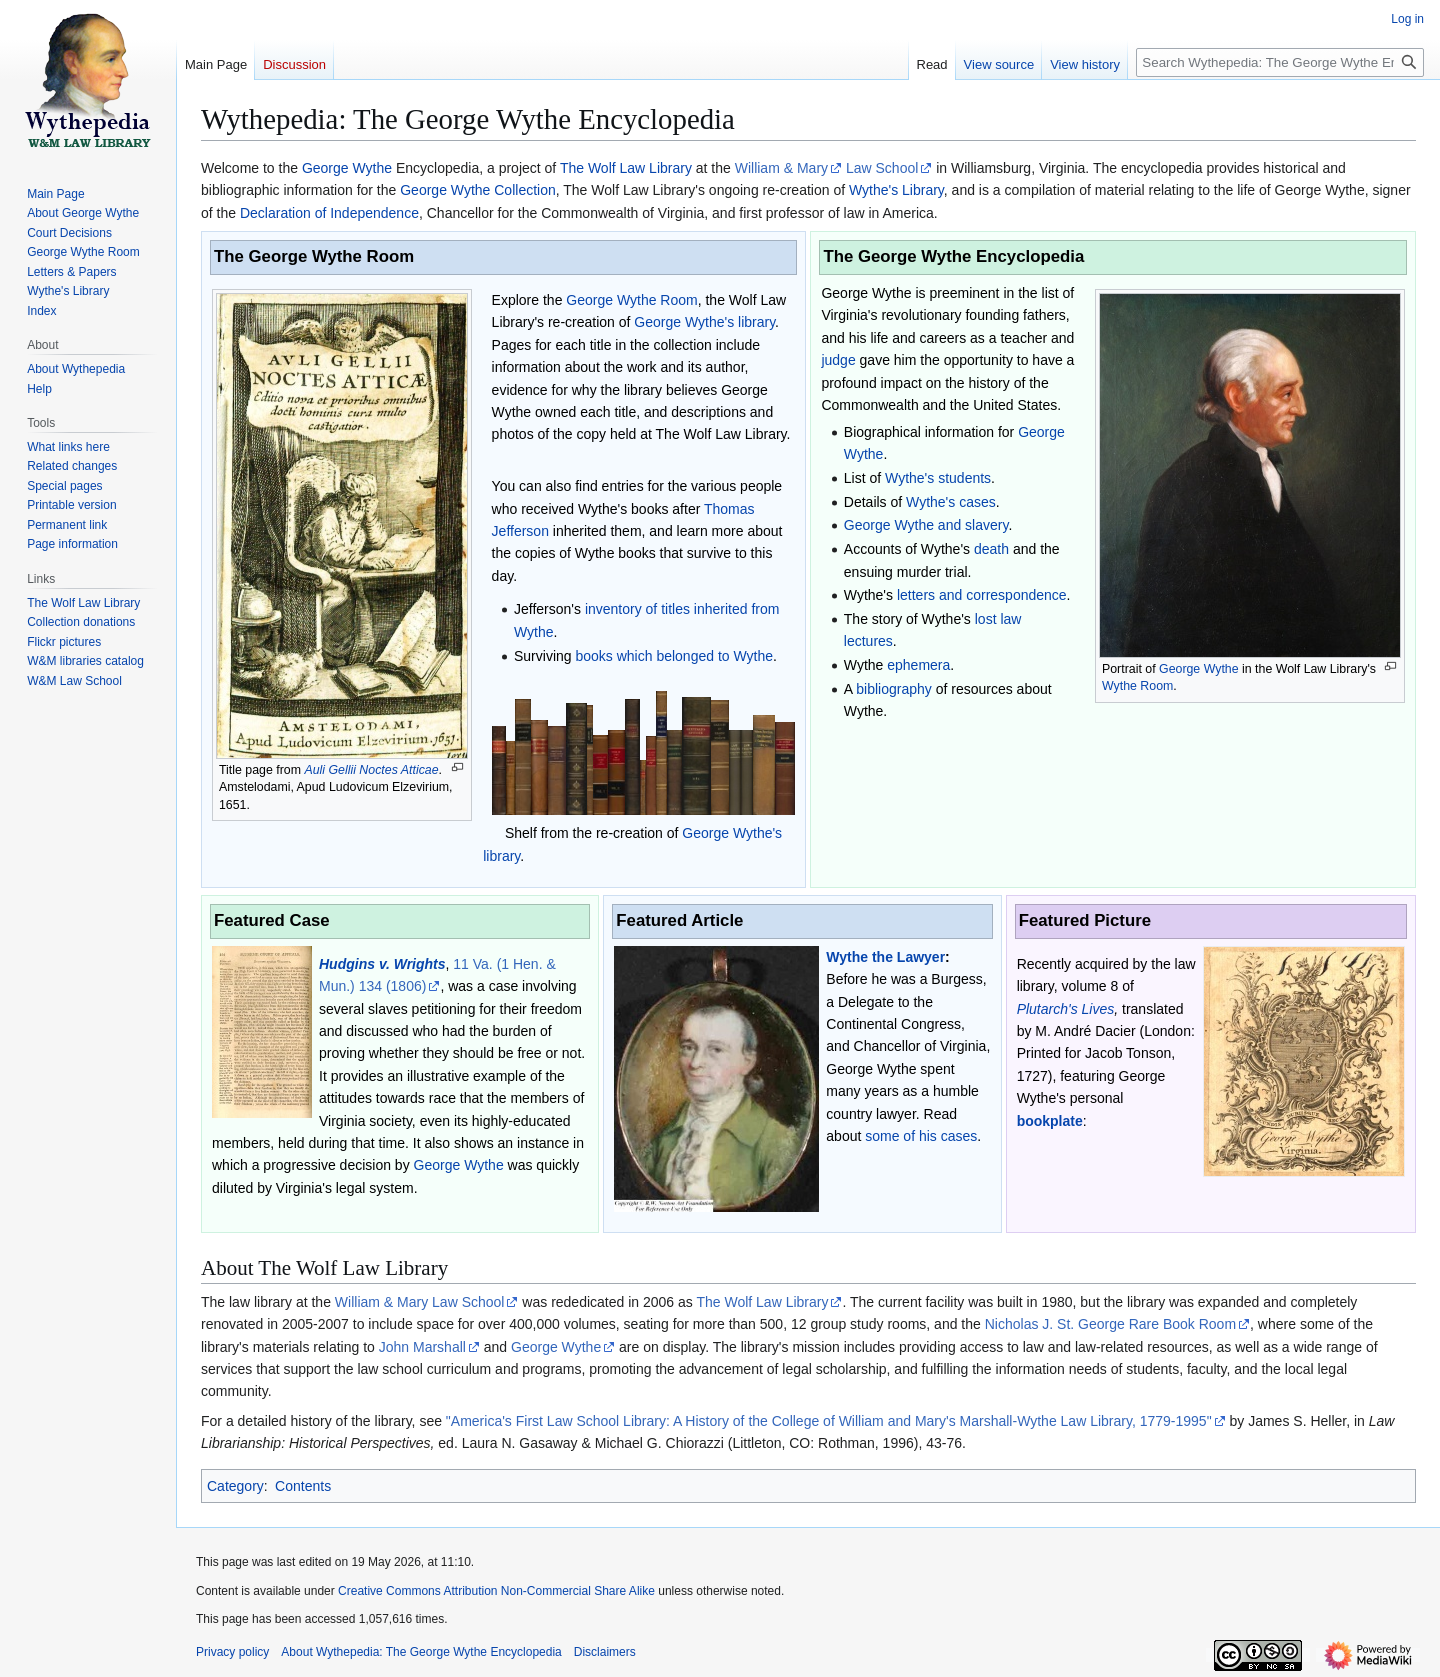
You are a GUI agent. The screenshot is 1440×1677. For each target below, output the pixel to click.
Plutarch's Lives (1066, 1009)
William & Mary (781, 168)
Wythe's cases (951, 502)
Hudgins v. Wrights (382, 964)
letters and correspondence (982, 595)
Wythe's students (938, 478)
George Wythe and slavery (926, 525)
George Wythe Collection (478, 190)
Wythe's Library (896, 190)
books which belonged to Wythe (674, 656)
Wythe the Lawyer (885, 957)
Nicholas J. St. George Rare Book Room (1110, 1324)
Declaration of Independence (329, 213)
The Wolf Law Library (626, 168)
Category (235, 1486)
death (991, 549)
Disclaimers (605, 1652)
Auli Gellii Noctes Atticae (371, 770)
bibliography (894, 689)
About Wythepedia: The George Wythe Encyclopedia (421, 1652)
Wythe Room (1137, 686)
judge (838, 360)
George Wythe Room (631, 300)
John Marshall (422, 1347)
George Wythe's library (704, 322)
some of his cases (921, 1136)
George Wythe (347, 168)
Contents (303, 1486)
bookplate (1050, 1121)
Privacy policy (232, 1652)
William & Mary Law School (420, 1302)
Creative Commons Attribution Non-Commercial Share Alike (496, 1591)
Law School (882, 168)
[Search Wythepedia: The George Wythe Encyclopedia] (1280, 62)
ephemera (918, 665)
